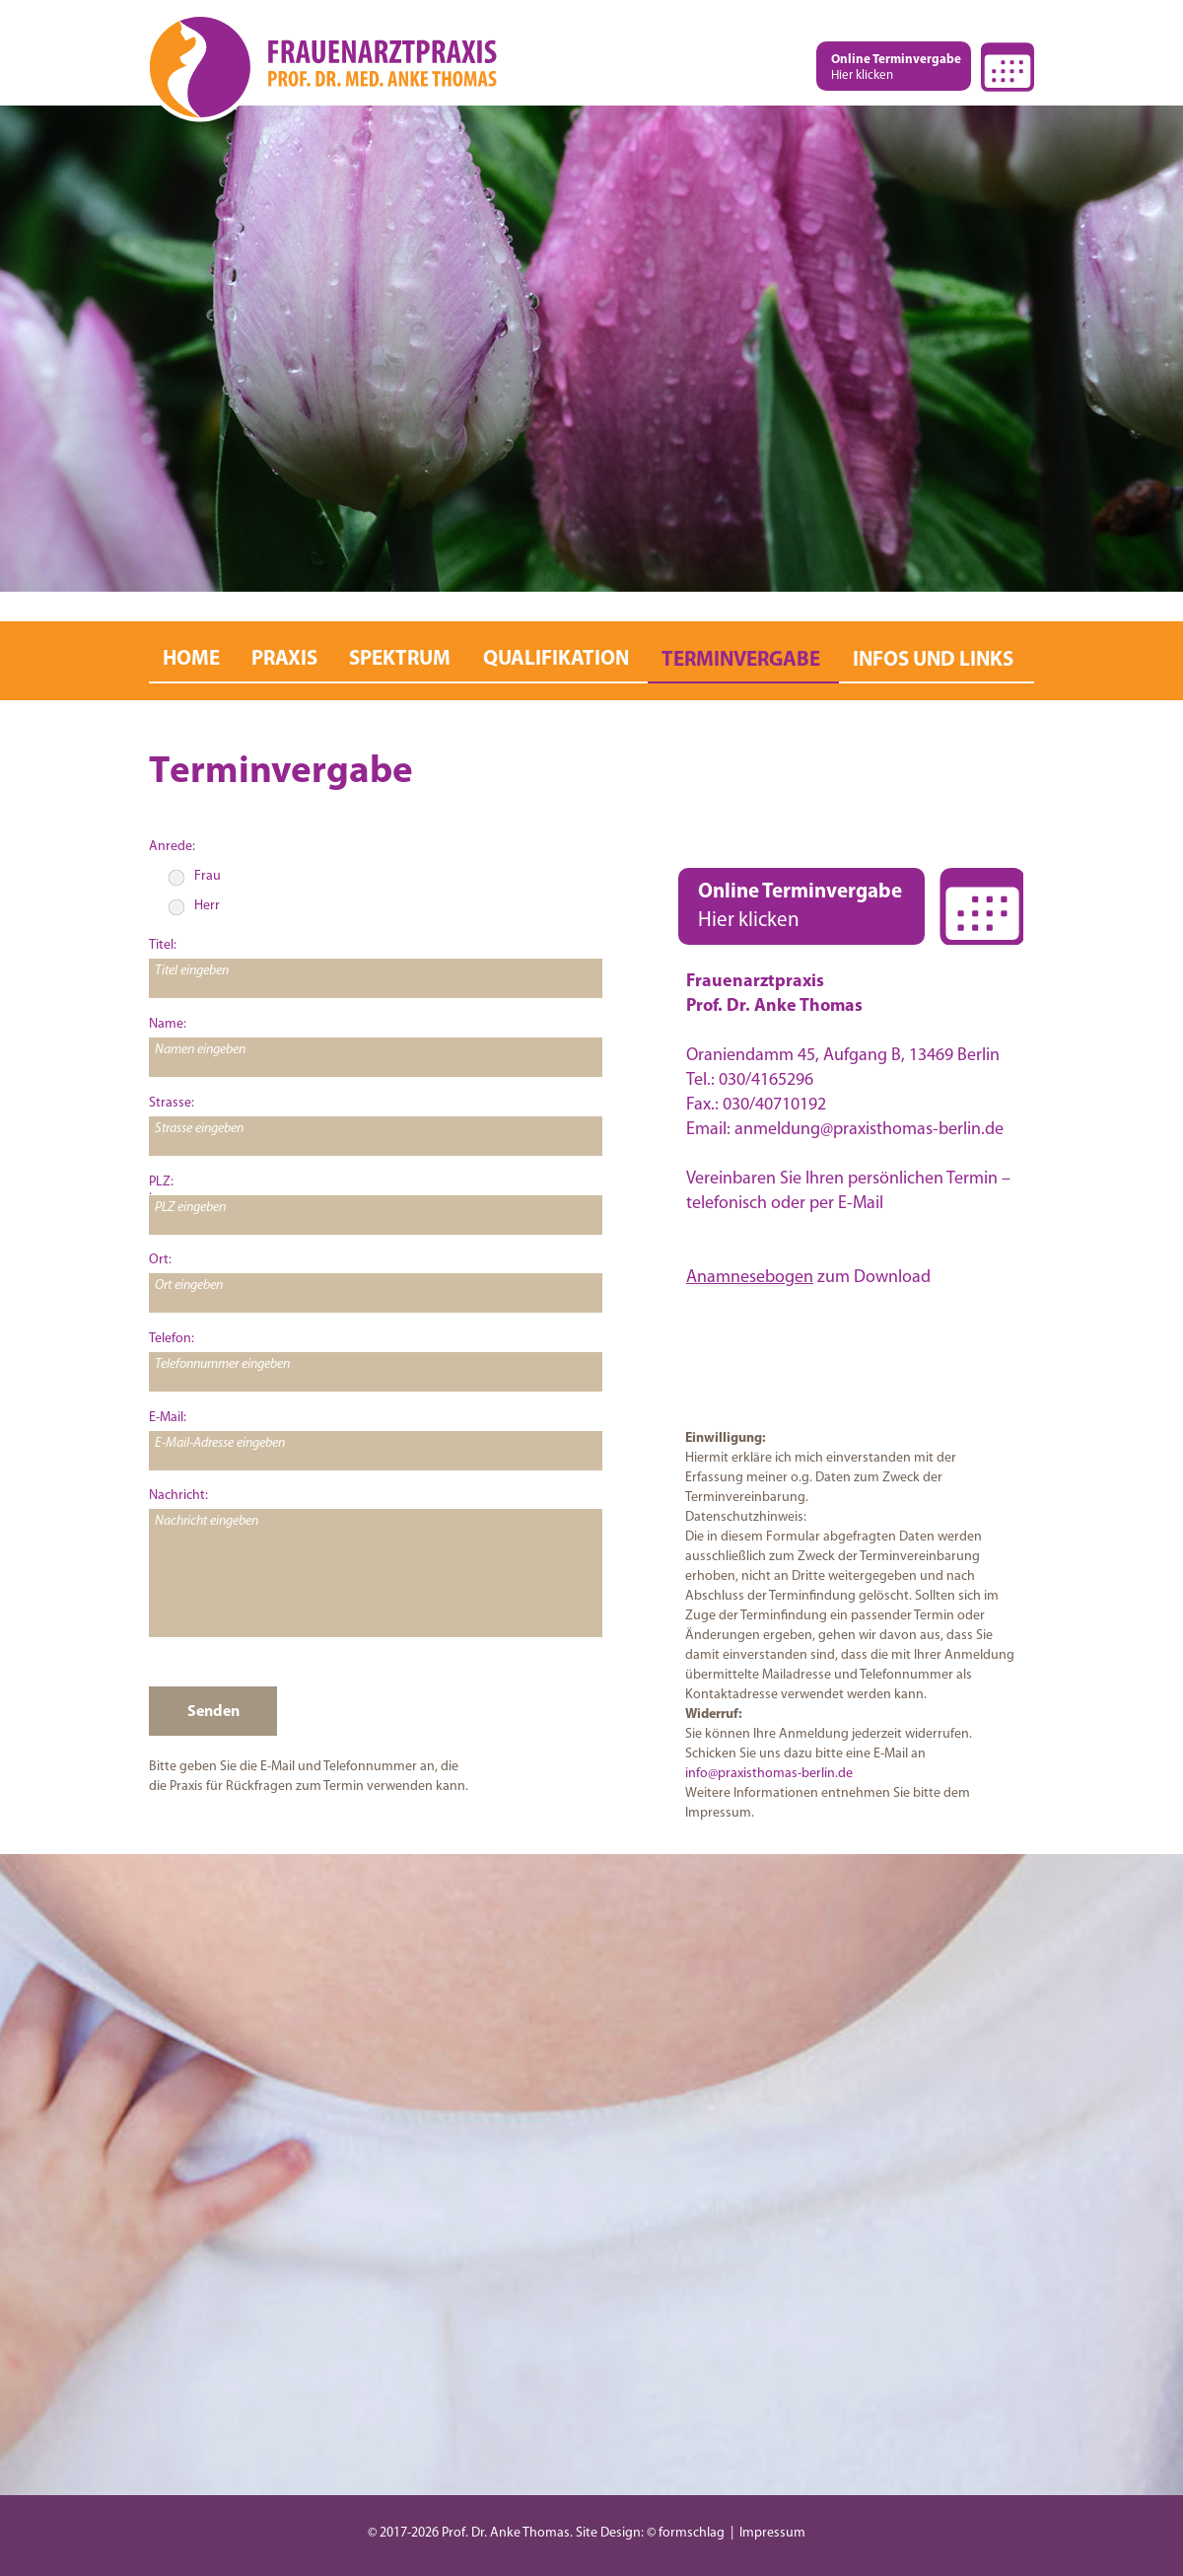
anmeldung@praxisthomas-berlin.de (869, 1129)
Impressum (772, 2533)
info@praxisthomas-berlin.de (769, 1773)
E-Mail (860, 1203)
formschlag (692, 2533)
